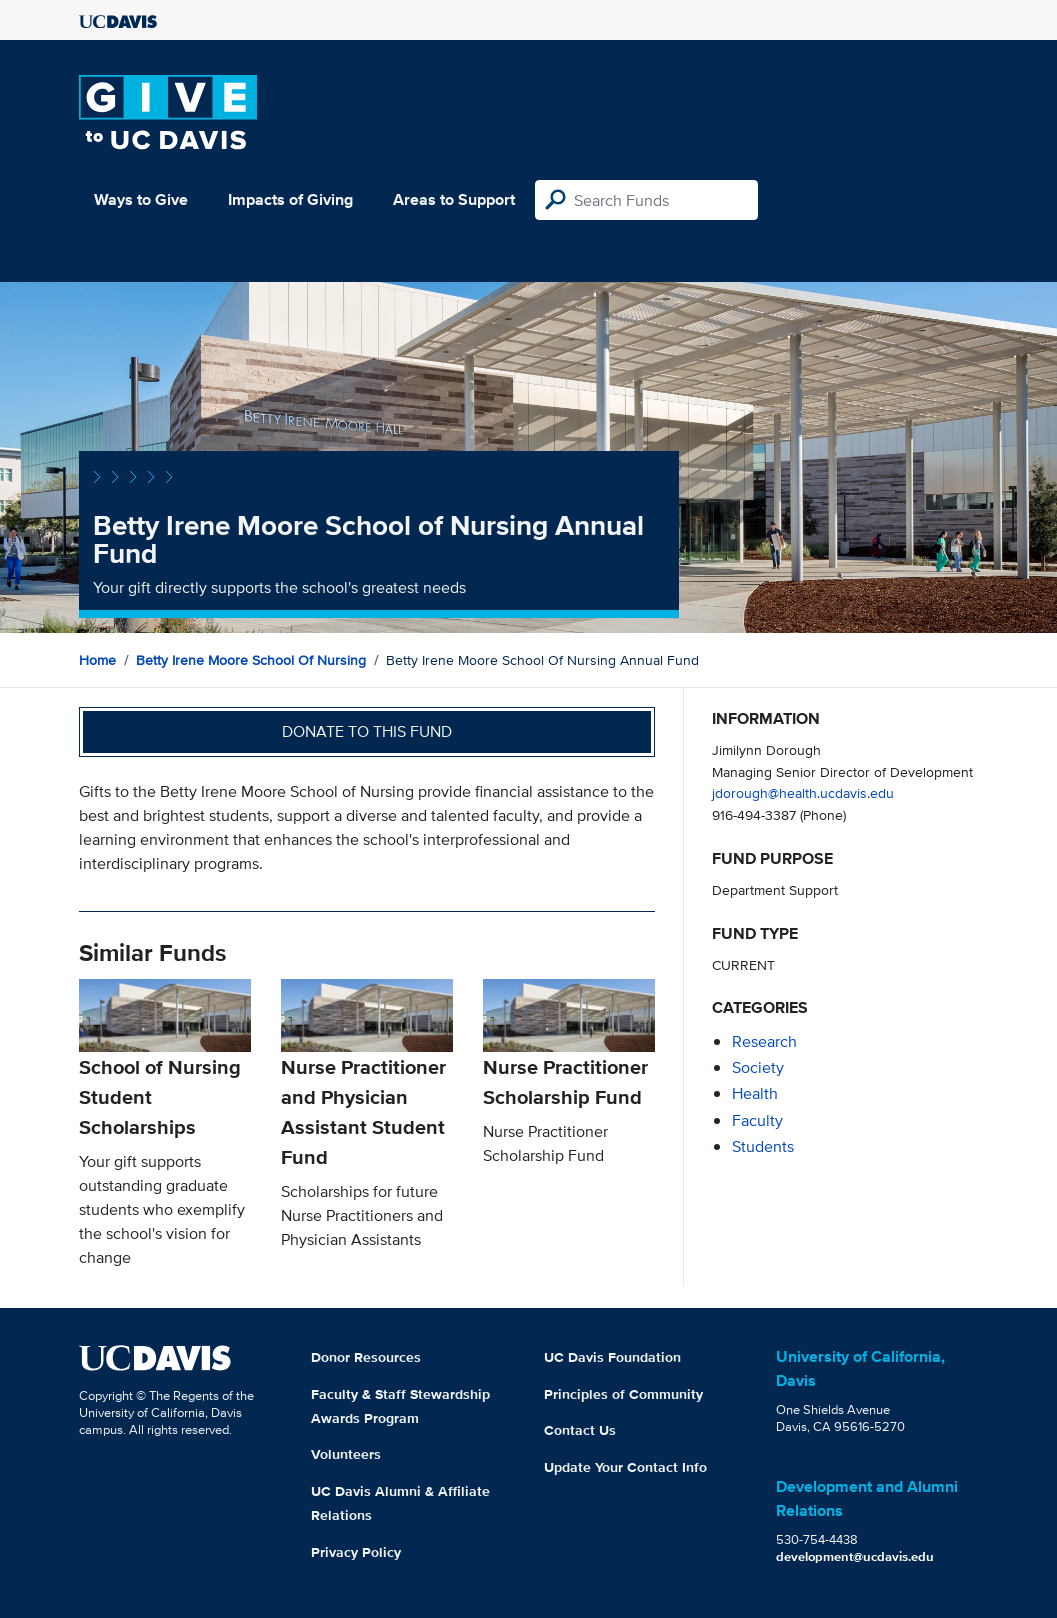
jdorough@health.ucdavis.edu (803, 792)
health (755, 1093)
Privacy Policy (356, 1552)
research (764, 1041)
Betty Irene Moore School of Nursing (251, 660)
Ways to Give (141, 199)
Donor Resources (366, 1357)
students (763, 1146)
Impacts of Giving (290, 199)
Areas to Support (454, 199)
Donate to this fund (367, 731)
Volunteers (346, 1454)
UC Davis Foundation (612, 1357)
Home (97, 660)
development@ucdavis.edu (855, 1556)
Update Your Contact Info (625, 1467)
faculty (757, 1120)
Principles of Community (623, 1394)
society (758, 1067)
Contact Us (580, 1430)
